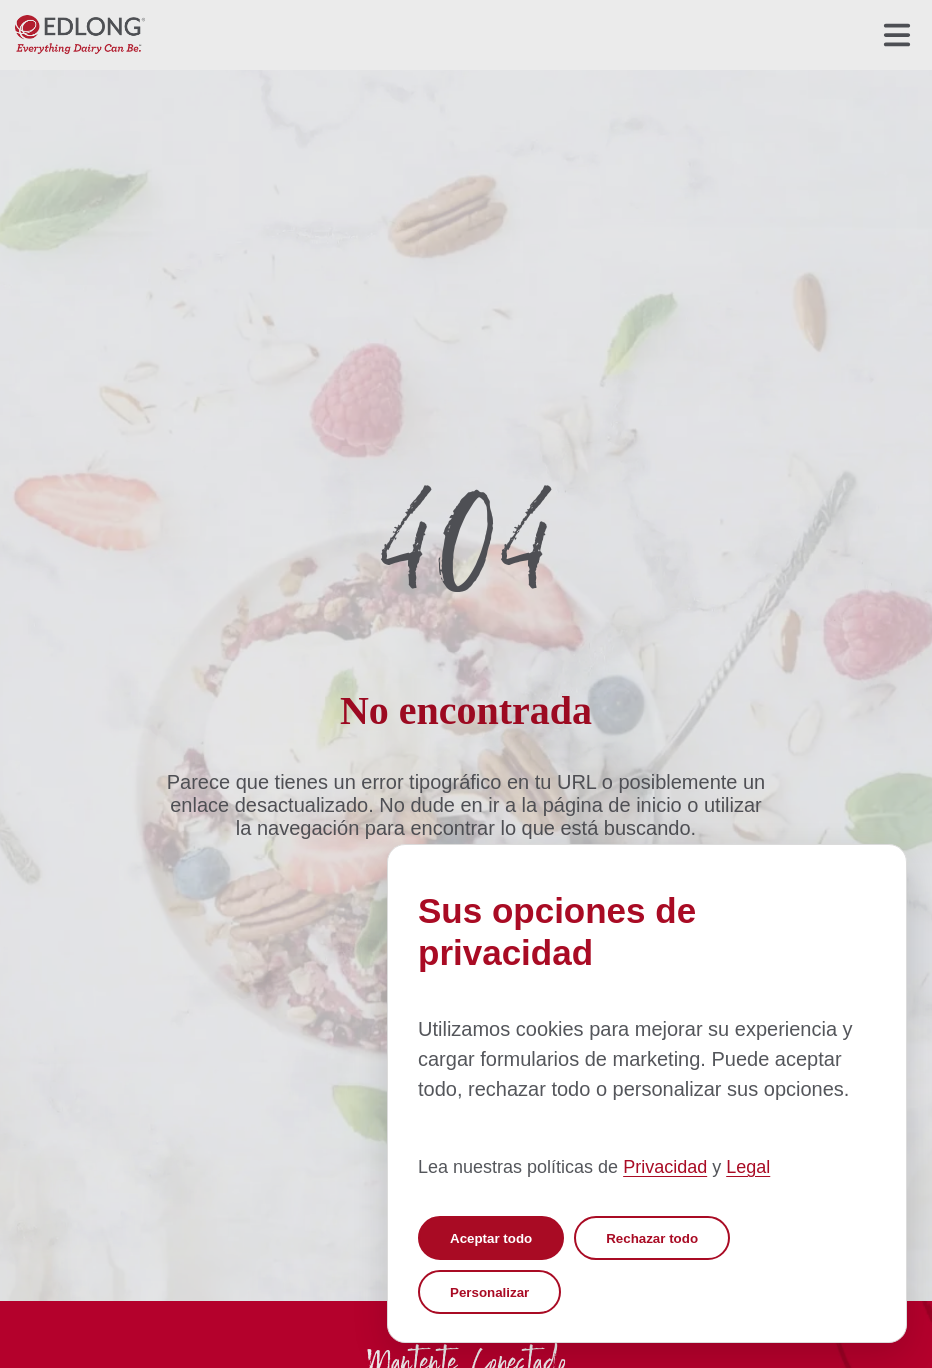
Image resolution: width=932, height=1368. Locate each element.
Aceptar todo (491, 1238)
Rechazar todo (652, 1238)
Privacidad (665, 1167)
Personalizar (489, 1292)
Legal (748, 1167)
